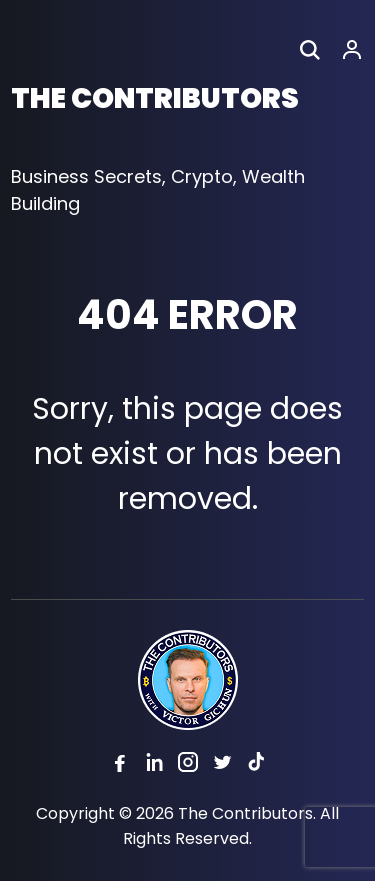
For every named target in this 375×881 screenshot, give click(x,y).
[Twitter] (222, 765)
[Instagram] (188, 765)
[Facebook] (120, 765)
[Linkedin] (154, 765)
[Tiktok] (256, 765)
